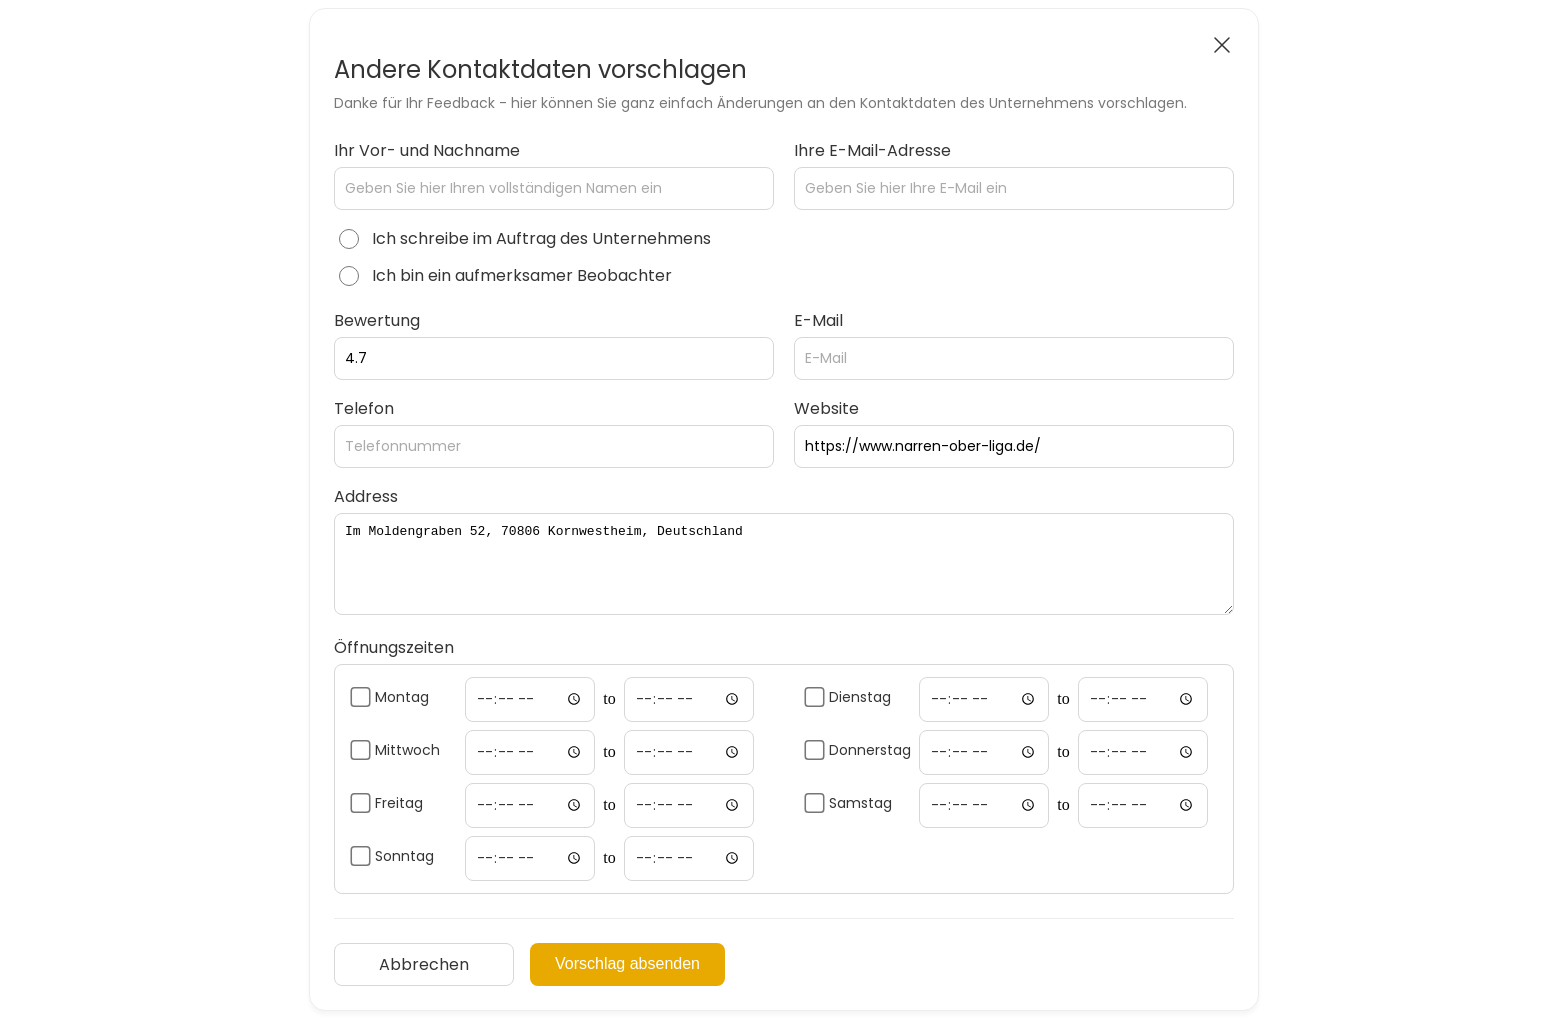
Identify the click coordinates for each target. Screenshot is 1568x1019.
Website (826, 408)
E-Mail (818, 320)
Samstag (860, 803)
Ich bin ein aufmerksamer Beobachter (522, 275)
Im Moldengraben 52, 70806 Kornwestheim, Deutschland (784, 564)
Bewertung (377, 320)
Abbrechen (424, 964)
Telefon (364, 408)
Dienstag (860, 697)
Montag (402, 697)
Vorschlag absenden (627, 963)
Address (366, 496)
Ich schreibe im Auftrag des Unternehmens (541, 238)
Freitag (399, 803)
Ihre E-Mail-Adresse (872, 150)
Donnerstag (870, 750)
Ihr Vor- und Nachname (427, 150)
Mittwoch (407, 750)
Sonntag (404, 856)
